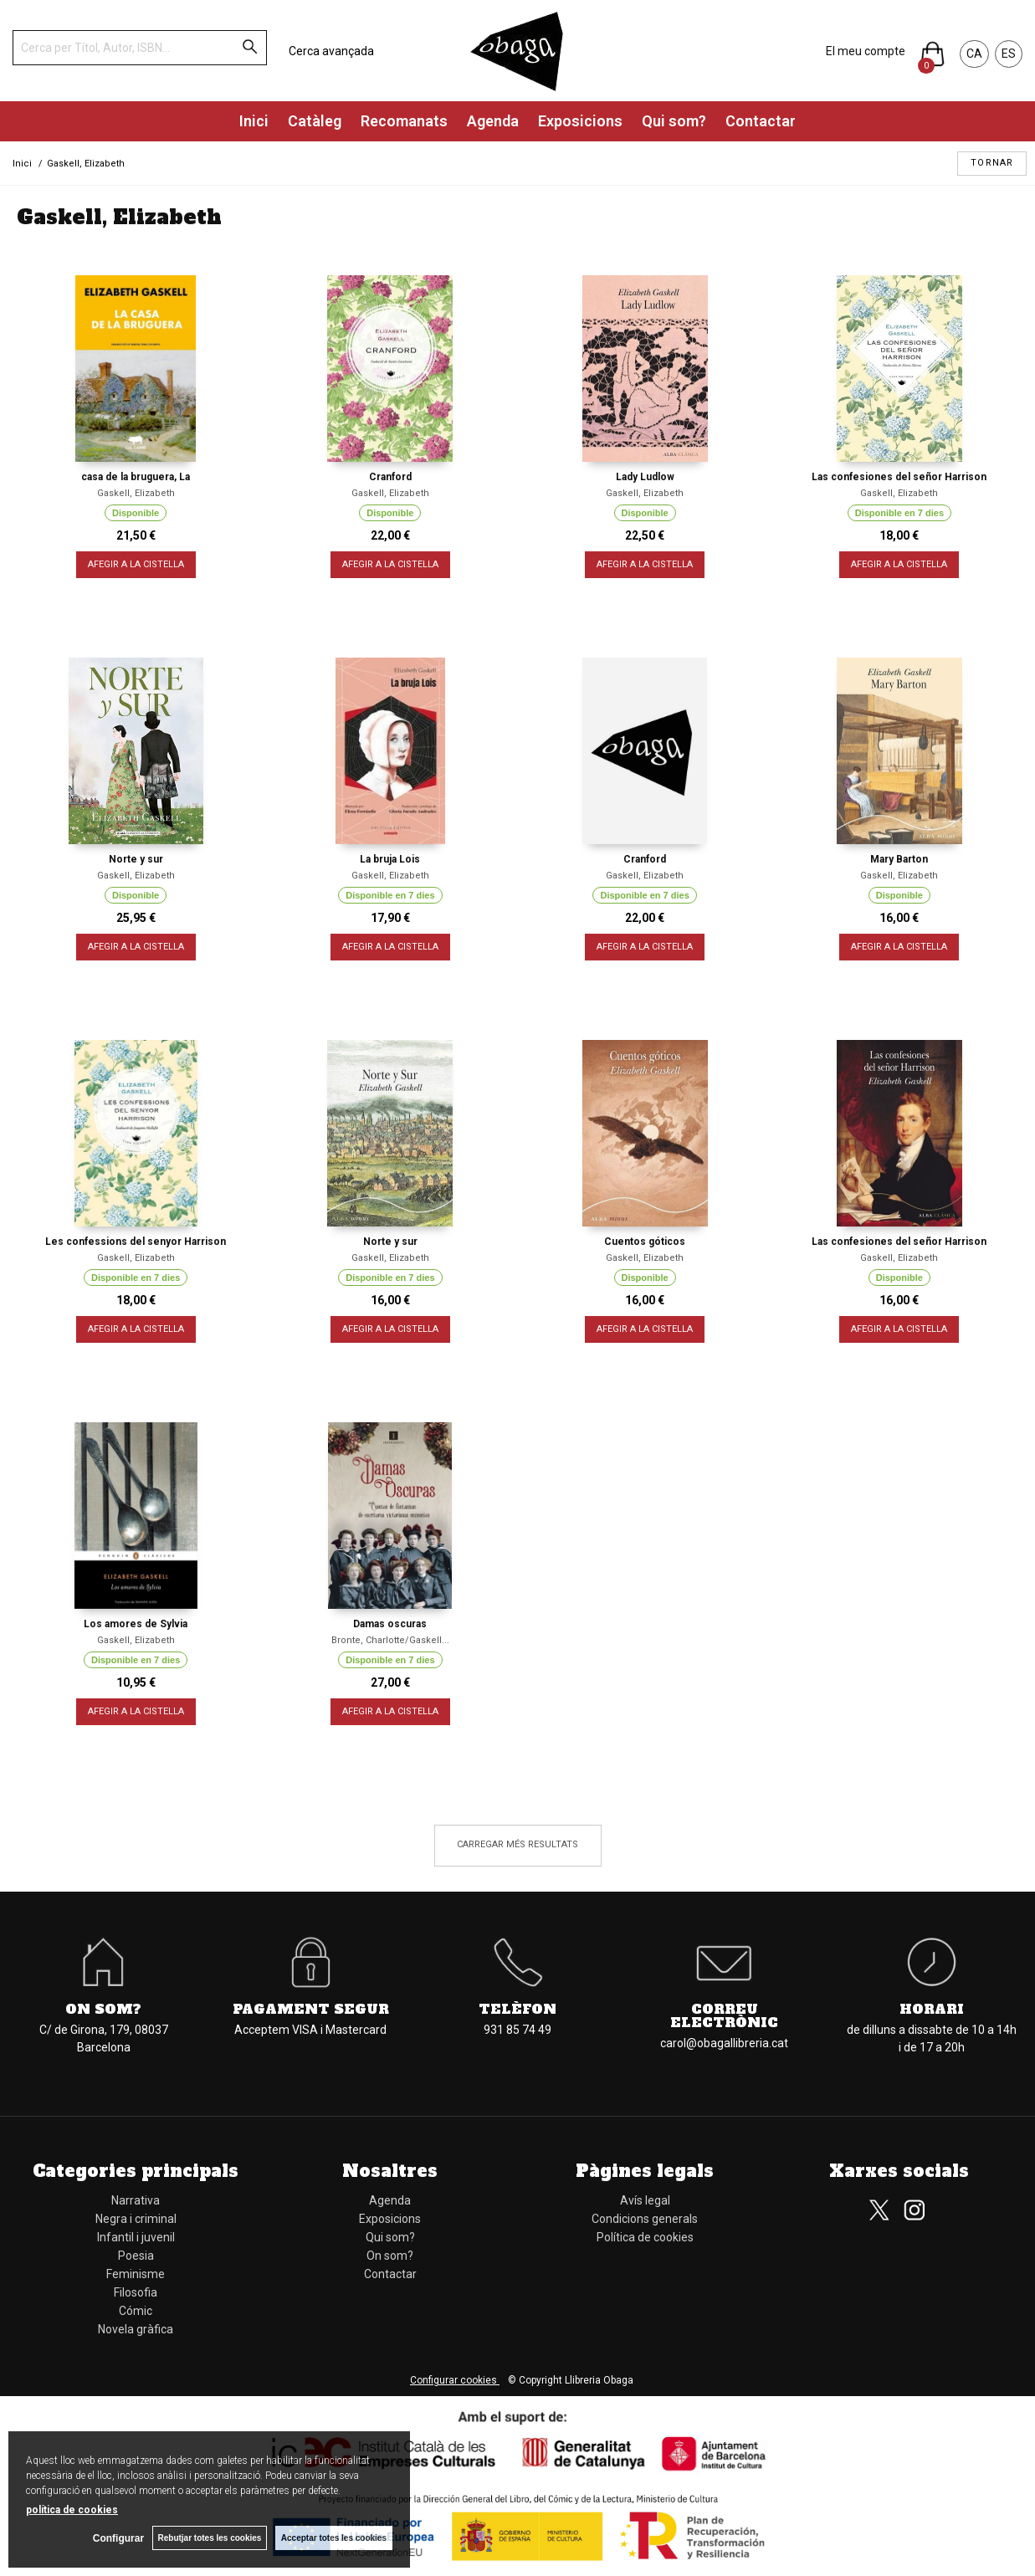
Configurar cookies (455, 2380)
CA (974, 53)
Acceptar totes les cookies (334, 2538)
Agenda (493, 121)
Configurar (117, 2538)
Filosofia (135, 2292)
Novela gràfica (135, 2329)
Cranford (390, 477)
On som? (103, 2008)
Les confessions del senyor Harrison (135, 1241)
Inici (254, 121)
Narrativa (135, 2200)
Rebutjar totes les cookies (209, 2538)
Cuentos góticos (644, 1241)
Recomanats (404, 121)
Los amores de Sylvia (135, 1624)
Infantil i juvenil (136, 2237)
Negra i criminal (136, 2218)
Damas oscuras (390, 1624)
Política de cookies (645, 2237)
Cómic (135, 2310)
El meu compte (865, 51)
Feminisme (135, 2274)
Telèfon (517, 2008)
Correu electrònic (724, 2015)
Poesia (136, 2255)
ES (1009, 53)
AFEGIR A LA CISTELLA (136, 564)
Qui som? (674, 121)
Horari (931, 2008)
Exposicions (580, 121)
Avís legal (645, 2200)
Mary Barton (899, 859)
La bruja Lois (390, 859)
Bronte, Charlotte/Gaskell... (390, 1640)
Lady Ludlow (645, 477)
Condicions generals (645, 2218)
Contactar (760, 121)
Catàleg (314, 121)
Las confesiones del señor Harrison (899, 477)
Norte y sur (136, 859)
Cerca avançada (331, 51)
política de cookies (72, 2510)
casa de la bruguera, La (135, 477)
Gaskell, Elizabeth (136, 493)
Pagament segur (311, 2008)
